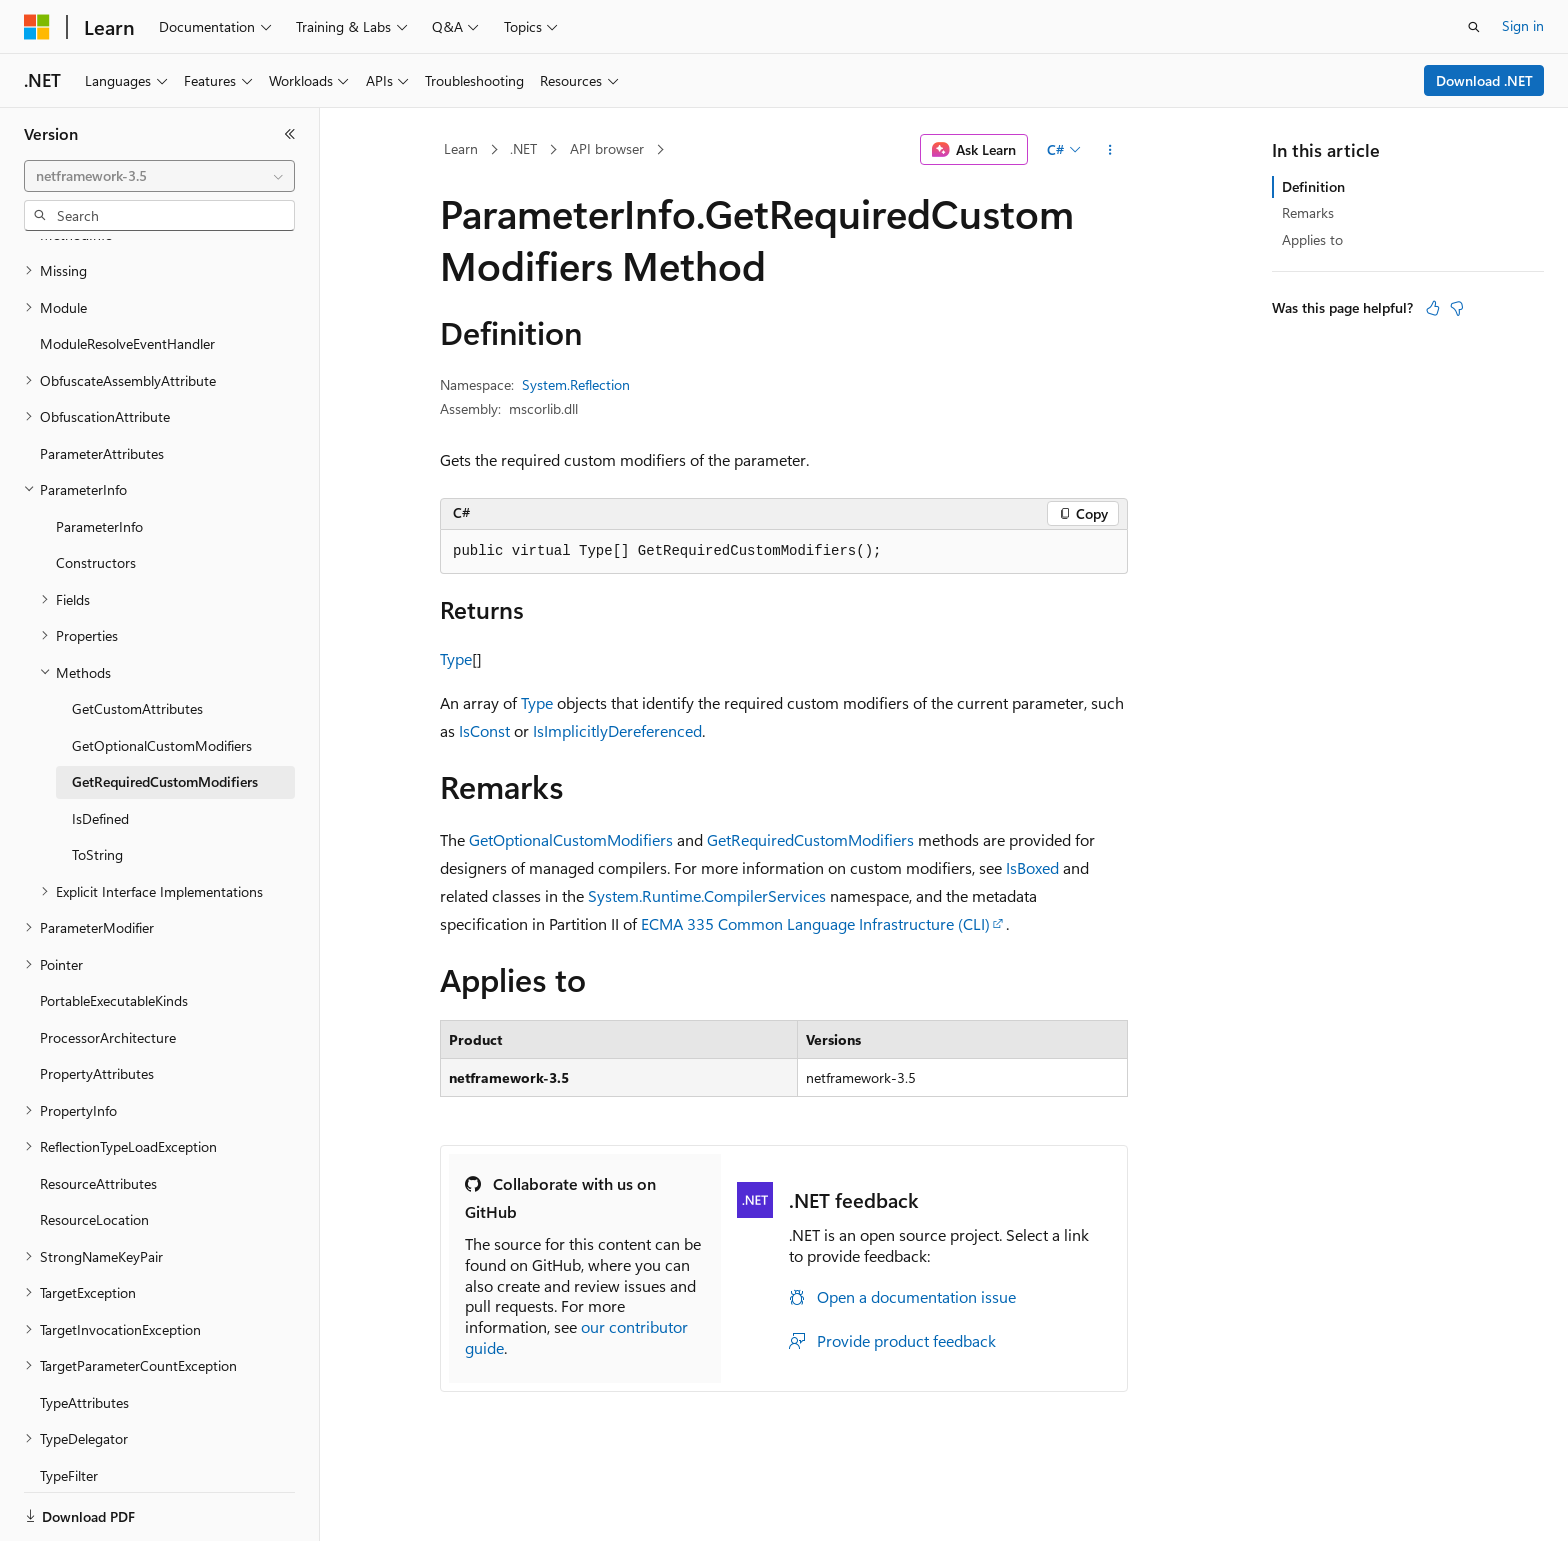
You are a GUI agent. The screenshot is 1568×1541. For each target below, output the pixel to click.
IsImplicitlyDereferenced (617, 730)
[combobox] (159, 176)
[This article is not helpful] (1457, 308)
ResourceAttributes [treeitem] (98, 1114)
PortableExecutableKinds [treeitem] (114, 931)
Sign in (1523, 25)
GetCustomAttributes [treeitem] (137, 639)
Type (456, 658)
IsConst (484, 730)
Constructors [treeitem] (96, 493)
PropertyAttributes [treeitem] (97, 1004)
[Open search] (1474, 27)
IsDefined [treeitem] (100, 749)
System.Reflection (576, 384)
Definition (1313, 186)
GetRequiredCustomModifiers (810, 839)
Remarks (1308, 212)
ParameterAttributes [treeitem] (102, 384)
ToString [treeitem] (97, 785)
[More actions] (1110, 150)
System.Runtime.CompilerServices (707, 895)
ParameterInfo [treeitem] (99, 457)
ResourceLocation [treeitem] (94, 1150)
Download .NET (1484, 80)
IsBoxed (1032, 867)
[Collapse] (290, 134)
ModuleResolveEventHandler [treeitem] (127, 274)
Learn (461, 148)
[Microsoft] (37, 27)
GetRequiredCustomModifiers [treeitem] (165, 712)
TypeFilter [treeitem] (69, 1406)
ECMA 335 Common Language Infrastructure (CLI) (815, 923)
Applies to (1312, 239)
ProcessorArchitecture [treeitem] (108, 968)
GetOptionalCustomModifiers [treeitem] (162, 676)
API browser (607, 148)
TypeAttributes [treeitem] (84, 1333)
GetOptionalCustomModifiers (571, 839)
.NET (523, 148)
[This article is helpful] (1433, 308)
